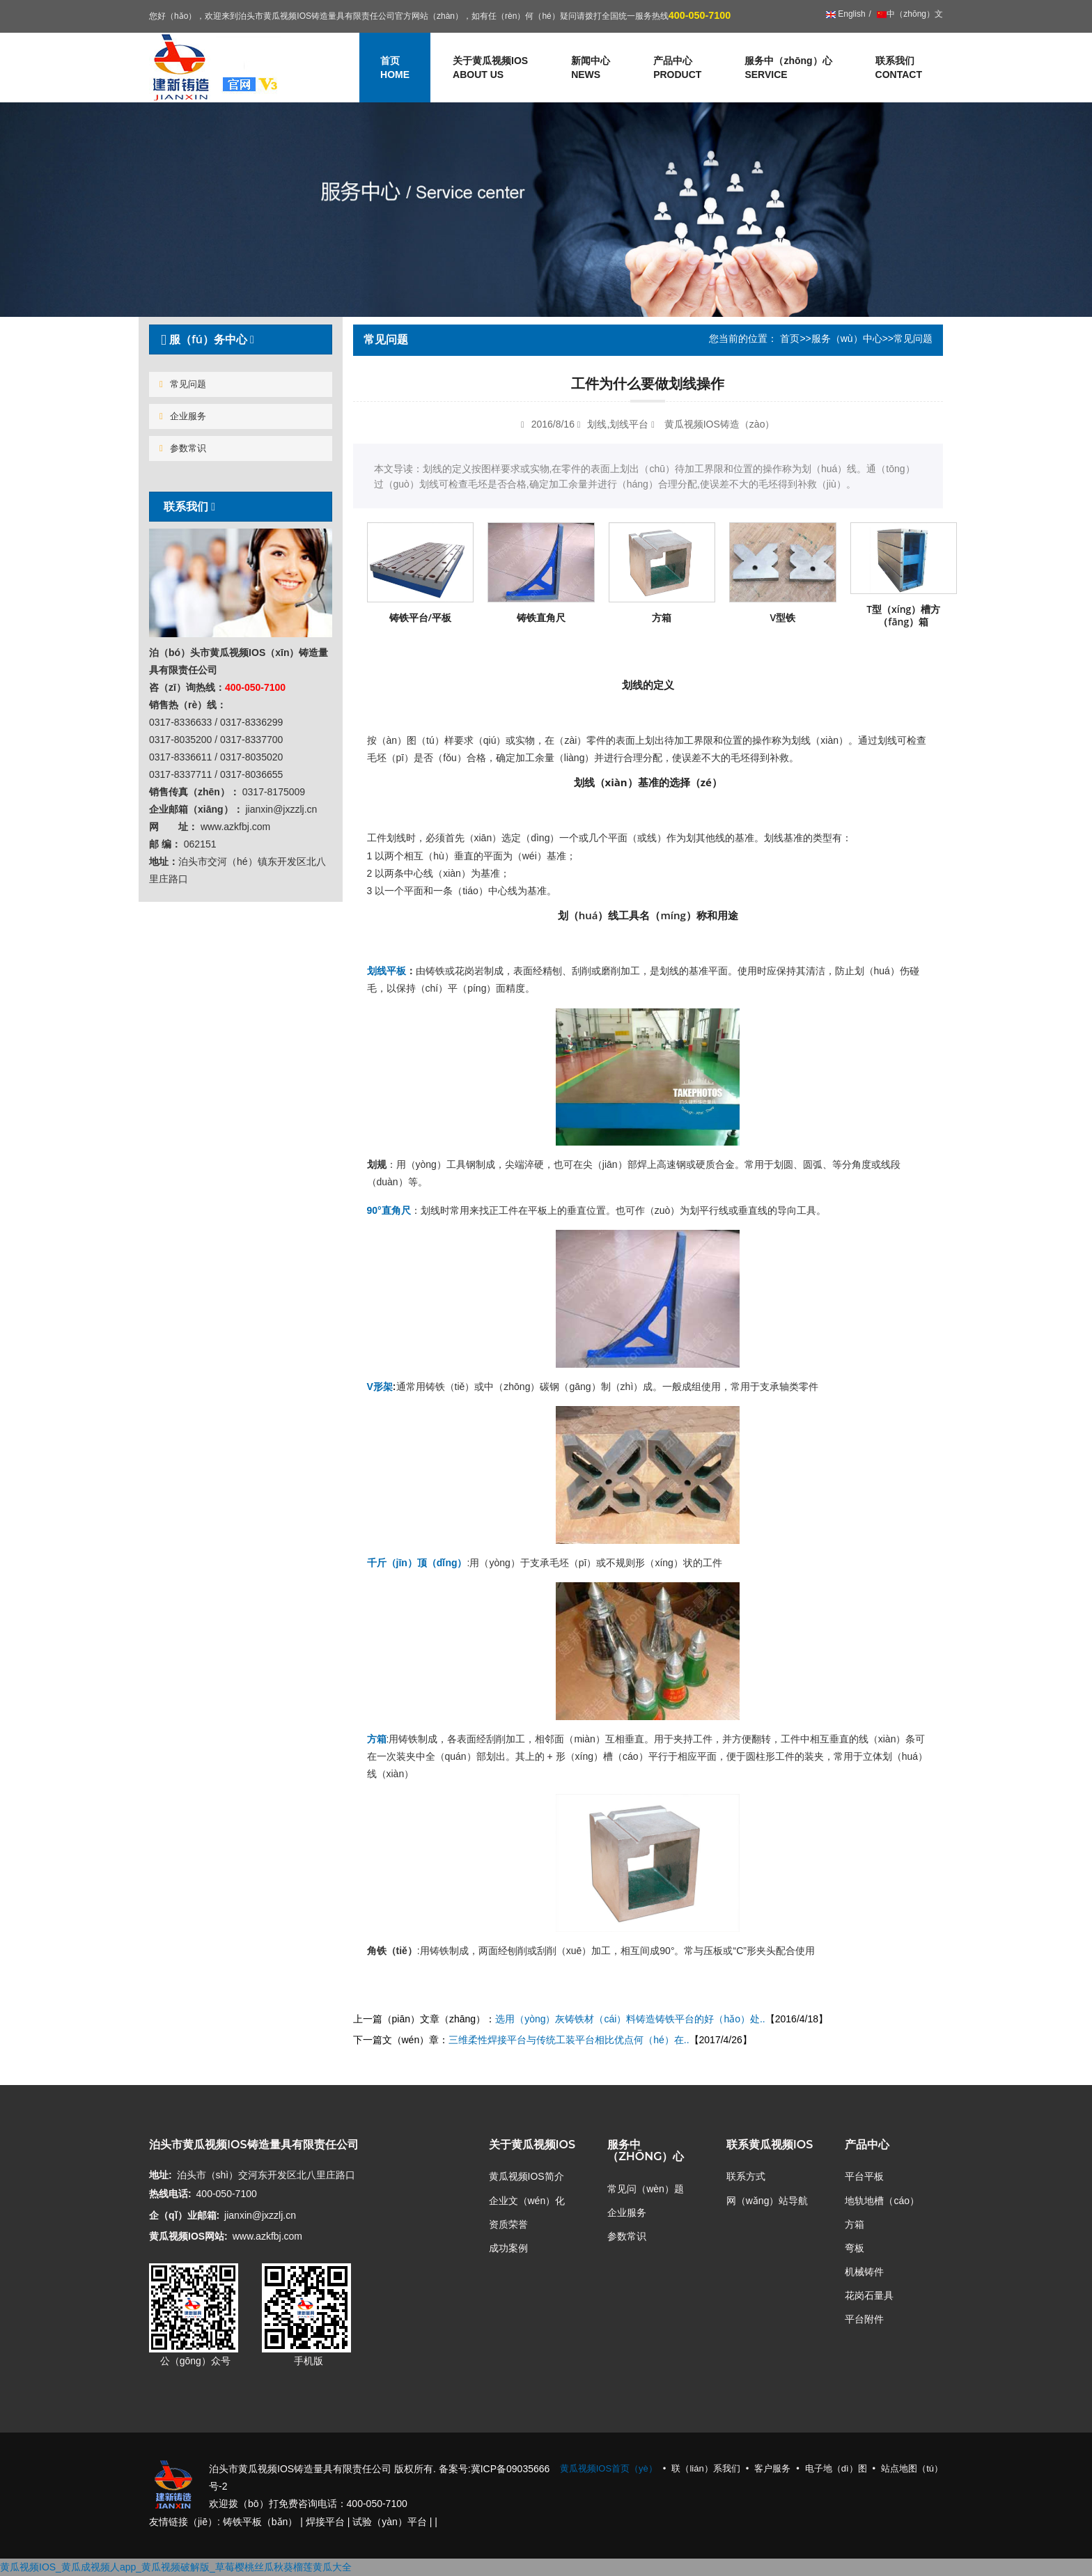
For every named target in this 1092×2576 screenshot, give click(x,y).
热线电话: (170, 2193)
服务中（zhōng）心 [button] (788, 68)
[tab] (240, 339)
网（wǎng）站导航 (767, 2200)
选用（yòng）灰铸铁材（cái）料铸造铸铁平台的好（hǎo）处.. (630, 2018)
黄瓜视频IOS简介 (526, 2176)
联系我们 (898, 68)
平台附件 (864, 2319)
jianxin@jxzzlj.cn (260, 2215)
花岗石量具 (869, 2295)
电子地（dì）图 (836, 2468)
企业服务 (182, 416)
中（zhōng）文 (909, 14)
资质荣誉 (508, 2224)
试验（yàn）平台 (389, 2521)
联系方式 (745, 2176)
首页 (790, 338)
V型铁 (782, 617)
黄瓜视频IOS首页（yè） (608, 2468)
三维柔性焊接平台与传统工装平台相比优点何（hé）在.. (568, 2039)
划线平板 (386, 970)
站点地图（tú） (912, 2468)
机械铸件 (864, 2271)
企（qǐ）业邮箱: (184, 2215)
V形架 (380, 1386)
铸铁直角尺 (541, 617)
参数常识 (182, 448)
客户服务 (772, 2468)
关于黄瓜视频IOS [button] (490, 68)
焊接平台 (325, 2521)
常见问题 (182, 384)
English (846, 14)
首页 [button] (395, 68)
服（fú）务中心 (205, 339)
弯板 (854, 2248)
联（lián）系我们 (705, 2468)
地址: (160, 2174)
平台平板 (864, 2176)
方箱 (661, 617)
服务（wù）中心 (846, 338)
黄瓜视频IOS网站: (188, 2236)
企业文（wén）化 (527, 2200)
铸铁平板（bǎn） (260, 2521)
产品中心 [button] (677, 68)
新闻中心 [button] (590, 68)
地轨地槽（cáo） (882, 2200)
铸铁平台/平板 (420, 617)
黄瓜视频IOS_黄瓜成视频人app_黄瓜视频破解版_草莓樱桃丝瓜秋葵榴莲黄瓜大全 (176, 2567)
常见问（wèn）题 (645, 2188)
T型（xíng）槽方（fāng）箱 (903, 615)
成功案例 (508, 2248)
